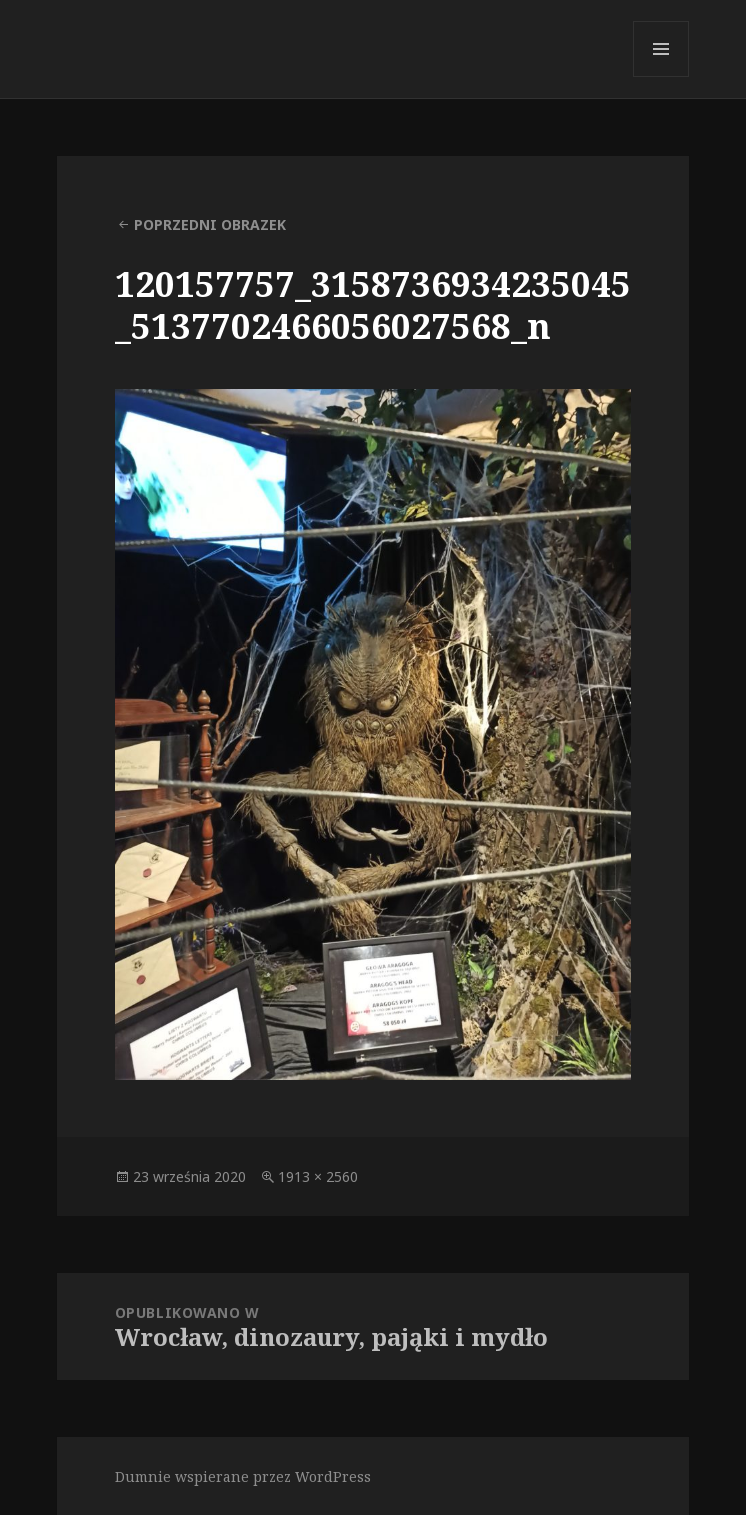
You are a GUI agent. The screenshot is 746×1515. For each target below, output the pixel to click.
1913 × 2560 (318, 1176)
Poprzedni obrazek (210, 224)
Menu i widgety (661, 76)
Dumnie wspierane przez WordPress (243, 1476)
